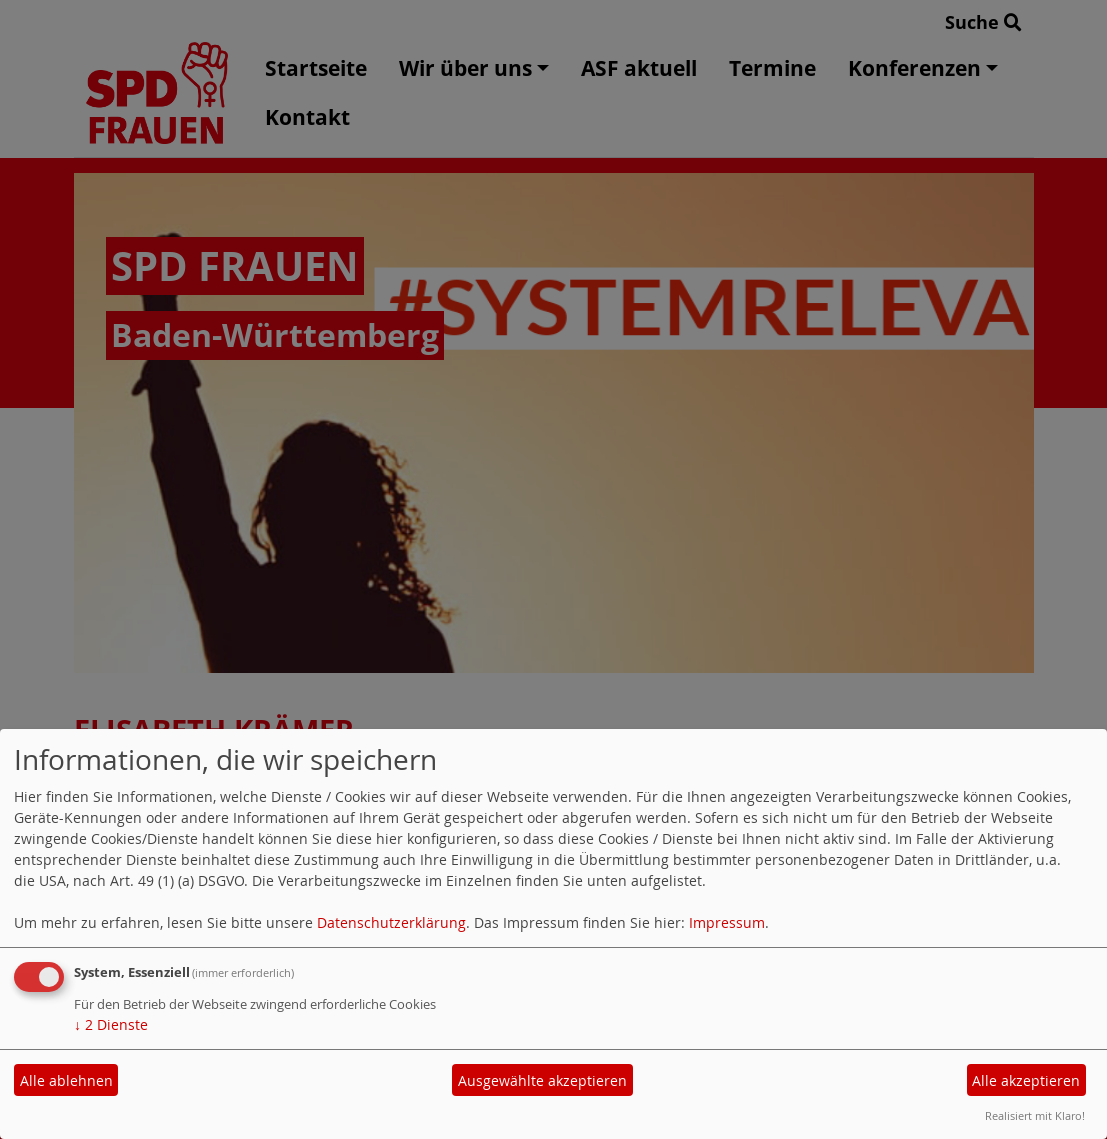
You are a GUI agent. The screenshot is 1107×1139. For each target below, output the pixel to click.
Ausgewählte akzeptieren (542, 1080)
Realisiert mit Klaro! (1035, 1115)
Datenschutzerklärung (391, 922)
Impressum (727, 922)
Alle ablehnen (66, 1080)
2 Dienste (111, 1024)
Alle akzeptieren (1026, 1080)
